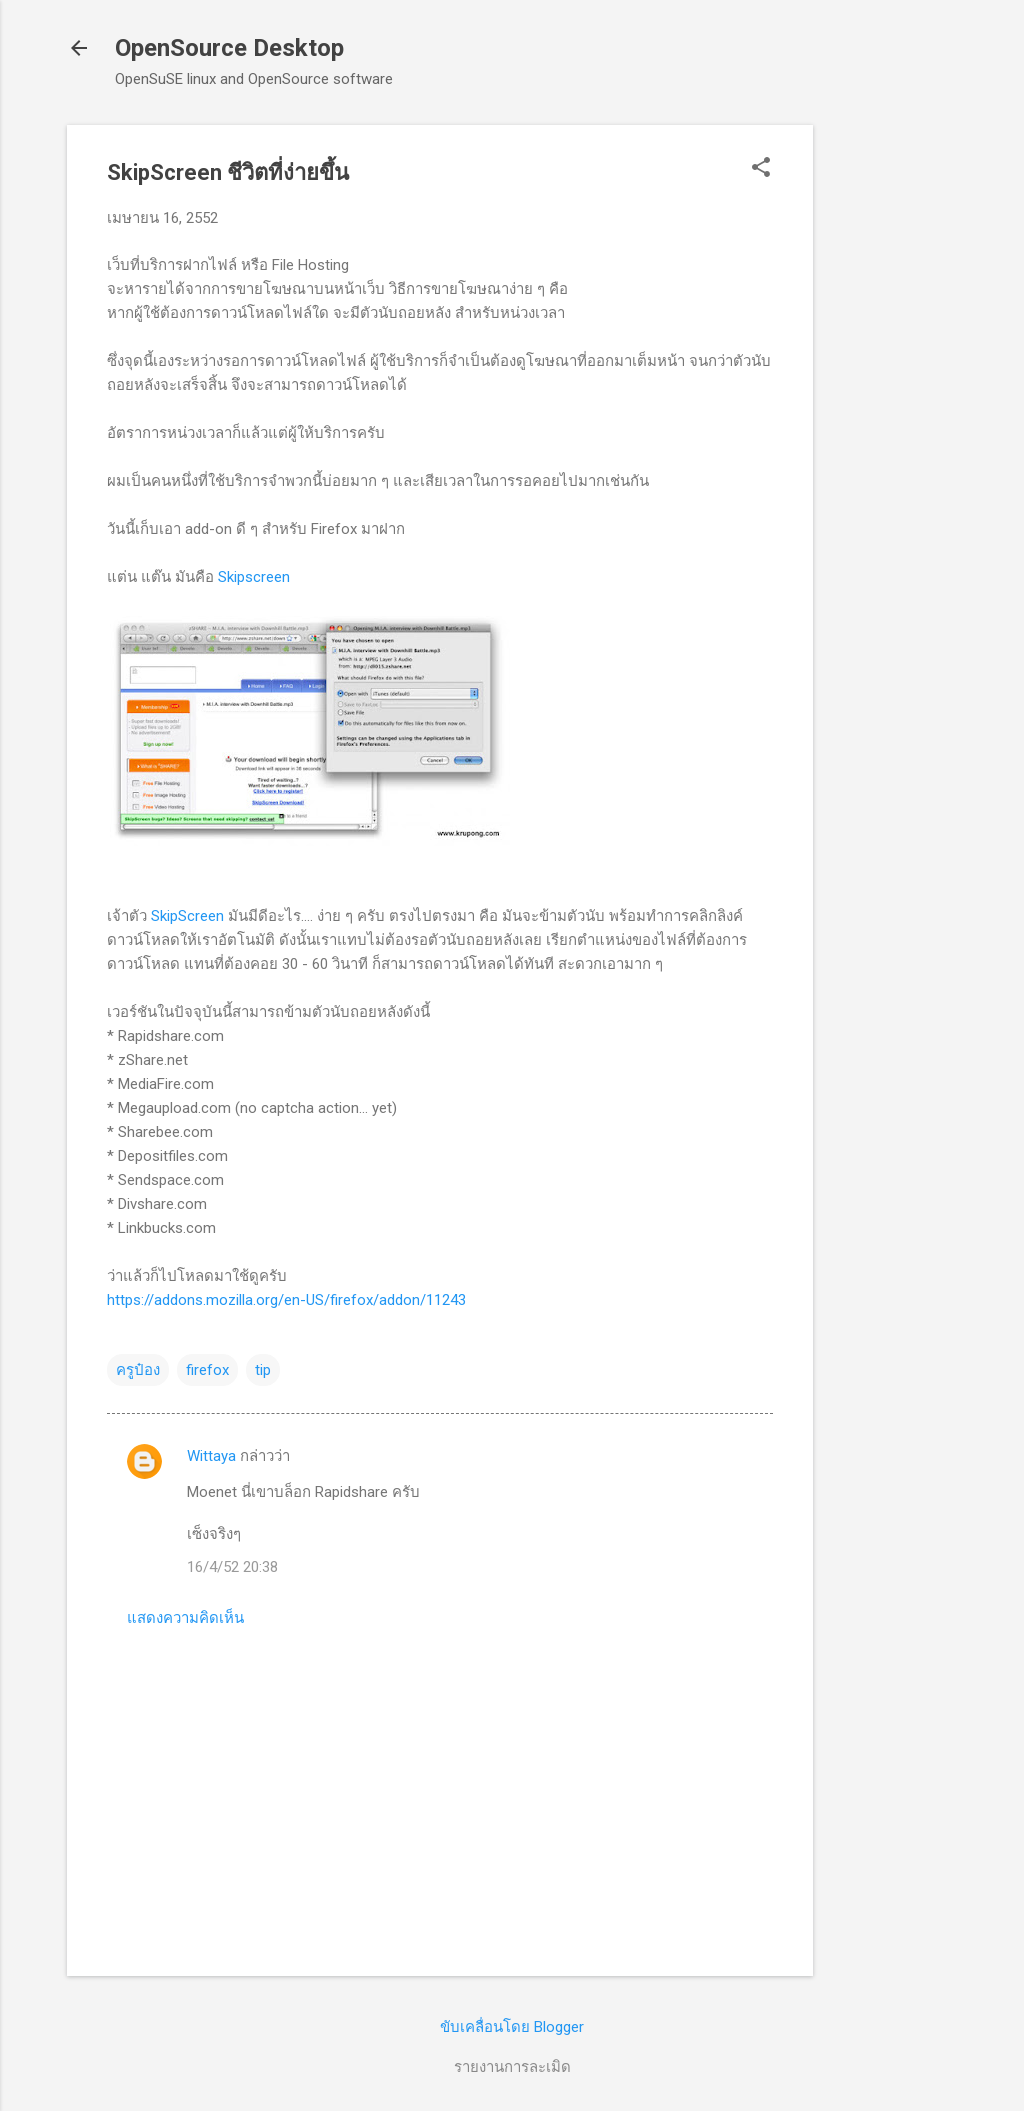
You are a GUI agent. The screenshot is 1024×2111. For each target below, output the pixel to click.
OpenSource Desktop (229, 48)
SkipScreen (187, 916)
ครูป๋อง (138, 1370)
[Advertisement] (893, 425)
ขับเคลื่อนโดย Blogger (512, 2027)
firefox (207, 1370)
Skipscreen (254, 577)
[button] (761, 169)
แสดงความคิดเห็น (185, 1618)
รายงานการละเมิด (512, 2067)
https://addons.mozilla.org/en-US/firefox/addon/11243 (286, 1300)
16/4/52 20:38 (232, 1567)
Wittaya (211, 1456)
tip (263, 1370)
